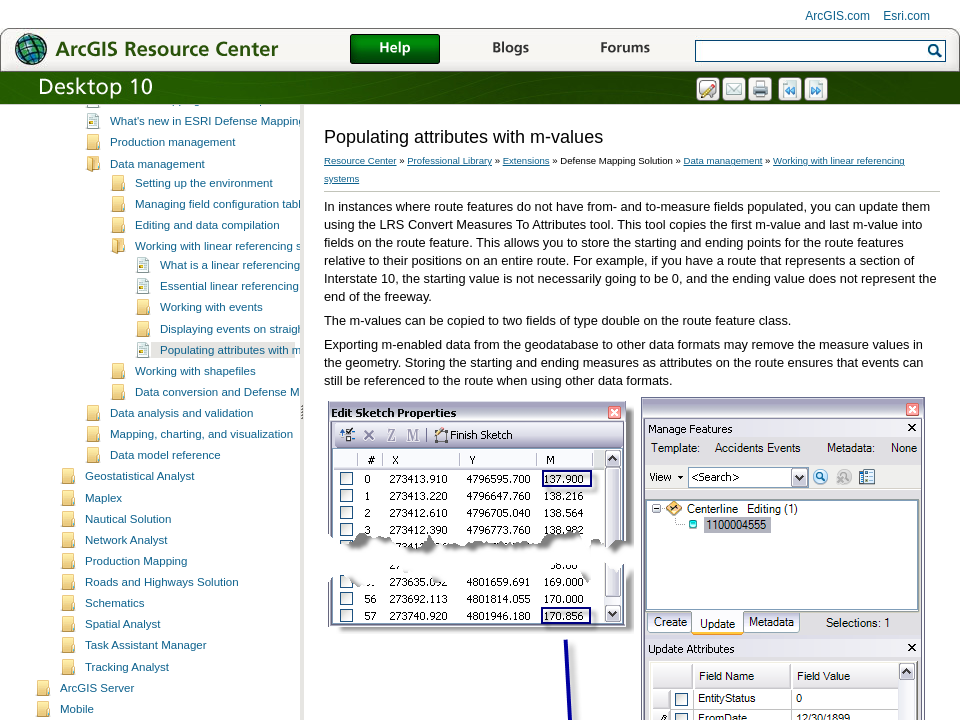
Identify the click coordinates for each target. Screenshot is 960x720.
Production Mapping (136, 606)
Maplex (103, 543)
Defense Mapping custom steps (190, 145)
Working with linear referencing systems (236, 291)
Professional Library (449, 160)
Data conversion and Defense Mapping (234, 437)
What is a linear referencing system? (253, 310)
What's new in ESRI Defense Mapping (207, 166)
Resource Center (360, 160)
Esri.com (906, 16)
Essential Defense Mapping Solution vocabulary (232, 124)
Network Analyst (126, 585)
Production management (172, 187)
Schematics (115, 648)
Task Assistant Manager (146, 690)
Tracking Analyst (127, 712)
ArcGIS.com (837, 16)
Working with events (211, 352)
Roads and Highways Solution (162, 627)
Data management (157, 209)
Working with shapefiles (195, 416)
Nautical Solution (128, 564)
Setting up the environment (204, 228)
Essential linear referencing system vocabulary (278, 331)
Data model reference (165, 500)
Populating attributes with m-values (249, 395)
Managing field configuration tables (224, 249)
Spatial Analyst (123, 669)
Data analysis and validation (181, 458)
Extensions (526, 160)
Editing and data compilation (207, 270)
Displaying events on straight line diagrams (269, 374)
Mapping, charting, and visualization (201, 479)
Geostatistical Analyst (139, 521)
